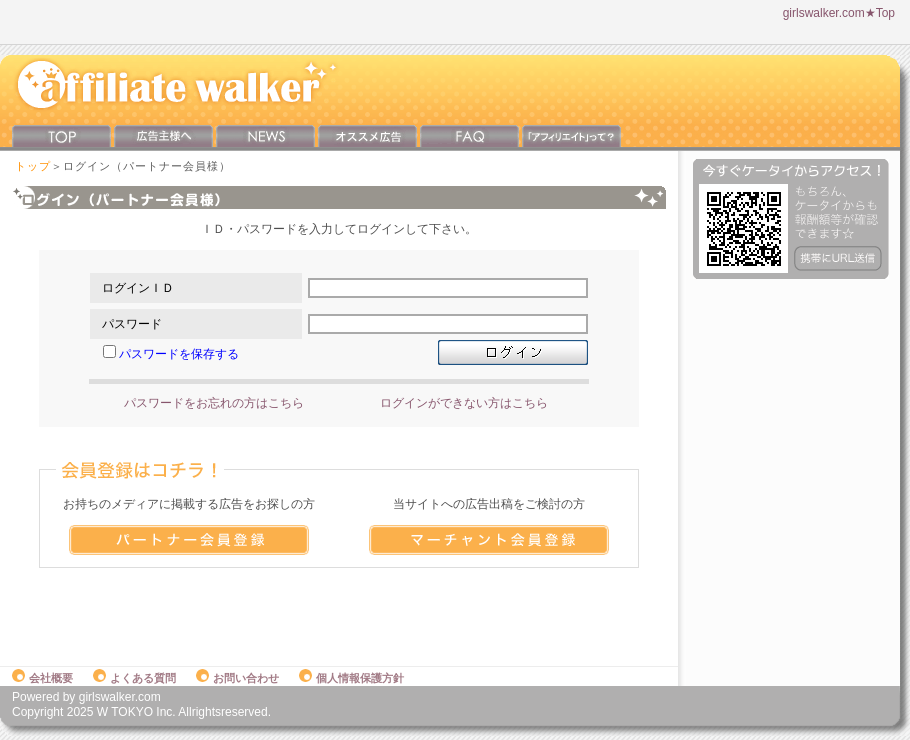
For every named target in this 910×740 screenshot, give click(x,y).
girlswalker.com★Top (839, 13)
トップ (33, 166)
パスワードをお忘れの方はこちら (214, 403)
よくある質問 (134, 678)
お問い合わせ (237, 678)
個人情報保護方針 (351, 678)
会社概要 (42, 678)
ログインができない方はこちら (464, 403)
